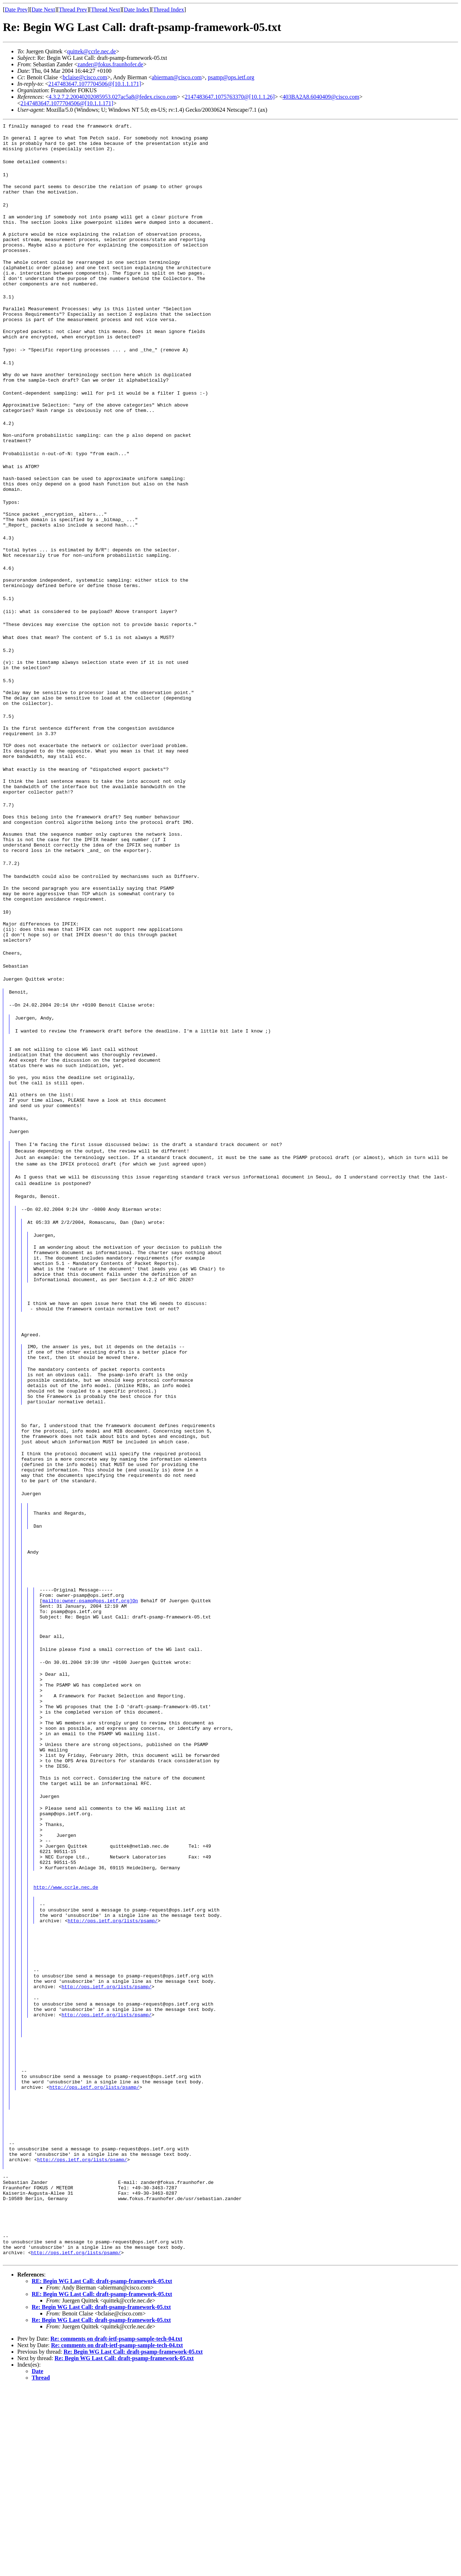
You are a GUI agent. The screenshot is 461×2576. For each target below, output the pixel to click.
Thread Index (168, 9)
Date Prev (16, 9)
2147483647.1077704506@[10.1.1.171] (94, 84)
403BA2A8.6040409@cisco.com (321, 97)
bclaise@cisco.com (85, 77)
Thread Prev (73, 9)
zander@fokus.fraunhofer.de (110, 64)
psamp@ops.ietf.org (231, 77)
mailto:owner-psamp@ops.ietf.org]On (90, 1715)
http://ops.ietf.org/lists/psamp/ (113, 2078)
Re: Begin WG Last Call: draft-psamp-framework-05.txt (101, 2496)
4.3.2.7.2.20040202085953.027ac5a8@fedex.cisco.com (113, 97)
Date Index (136, 9)
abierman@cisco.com (177, 77)
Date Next (43, 9)
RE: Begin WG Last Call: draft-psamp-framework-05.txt (102, 2470)
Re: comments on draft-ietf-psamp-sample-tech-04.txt (116, 2528)
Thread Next (105, 9)
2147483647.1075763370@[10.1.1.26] (229, 97)
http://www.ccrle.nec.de (65, 2039)
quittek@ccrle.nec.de (91, 51)
